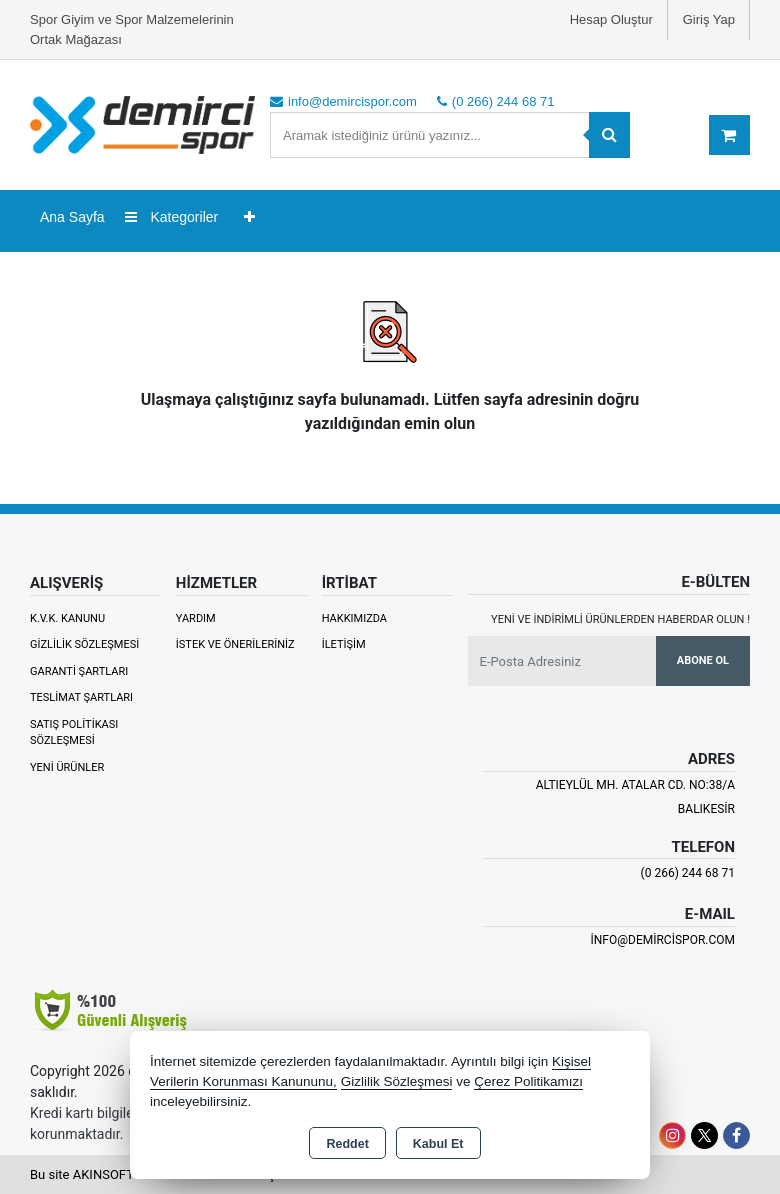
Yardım (196, 618)
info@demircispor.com (663, 940)
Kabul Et (438, 1144)
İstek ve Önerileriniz (235, 644)
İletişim (344, 644)
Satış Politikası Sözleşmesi (74, 733)
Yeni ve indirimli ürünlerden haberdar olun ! (620, 619)
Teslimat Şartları (81, 697)
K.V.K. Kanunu (67, 618)
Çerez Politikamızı (528, 1081)
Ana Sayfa (72, 217)
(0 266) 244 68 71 (688, 873)
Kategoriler (172, 217)
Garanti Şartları (79, 671)
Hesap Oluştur (611, 19)
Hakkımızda (354, 618)
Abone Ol (703, 660)
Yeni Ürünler (67, 767)
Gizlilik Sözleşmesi (84, 644)
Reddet (347, 1144)
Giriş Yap (709, 19)
